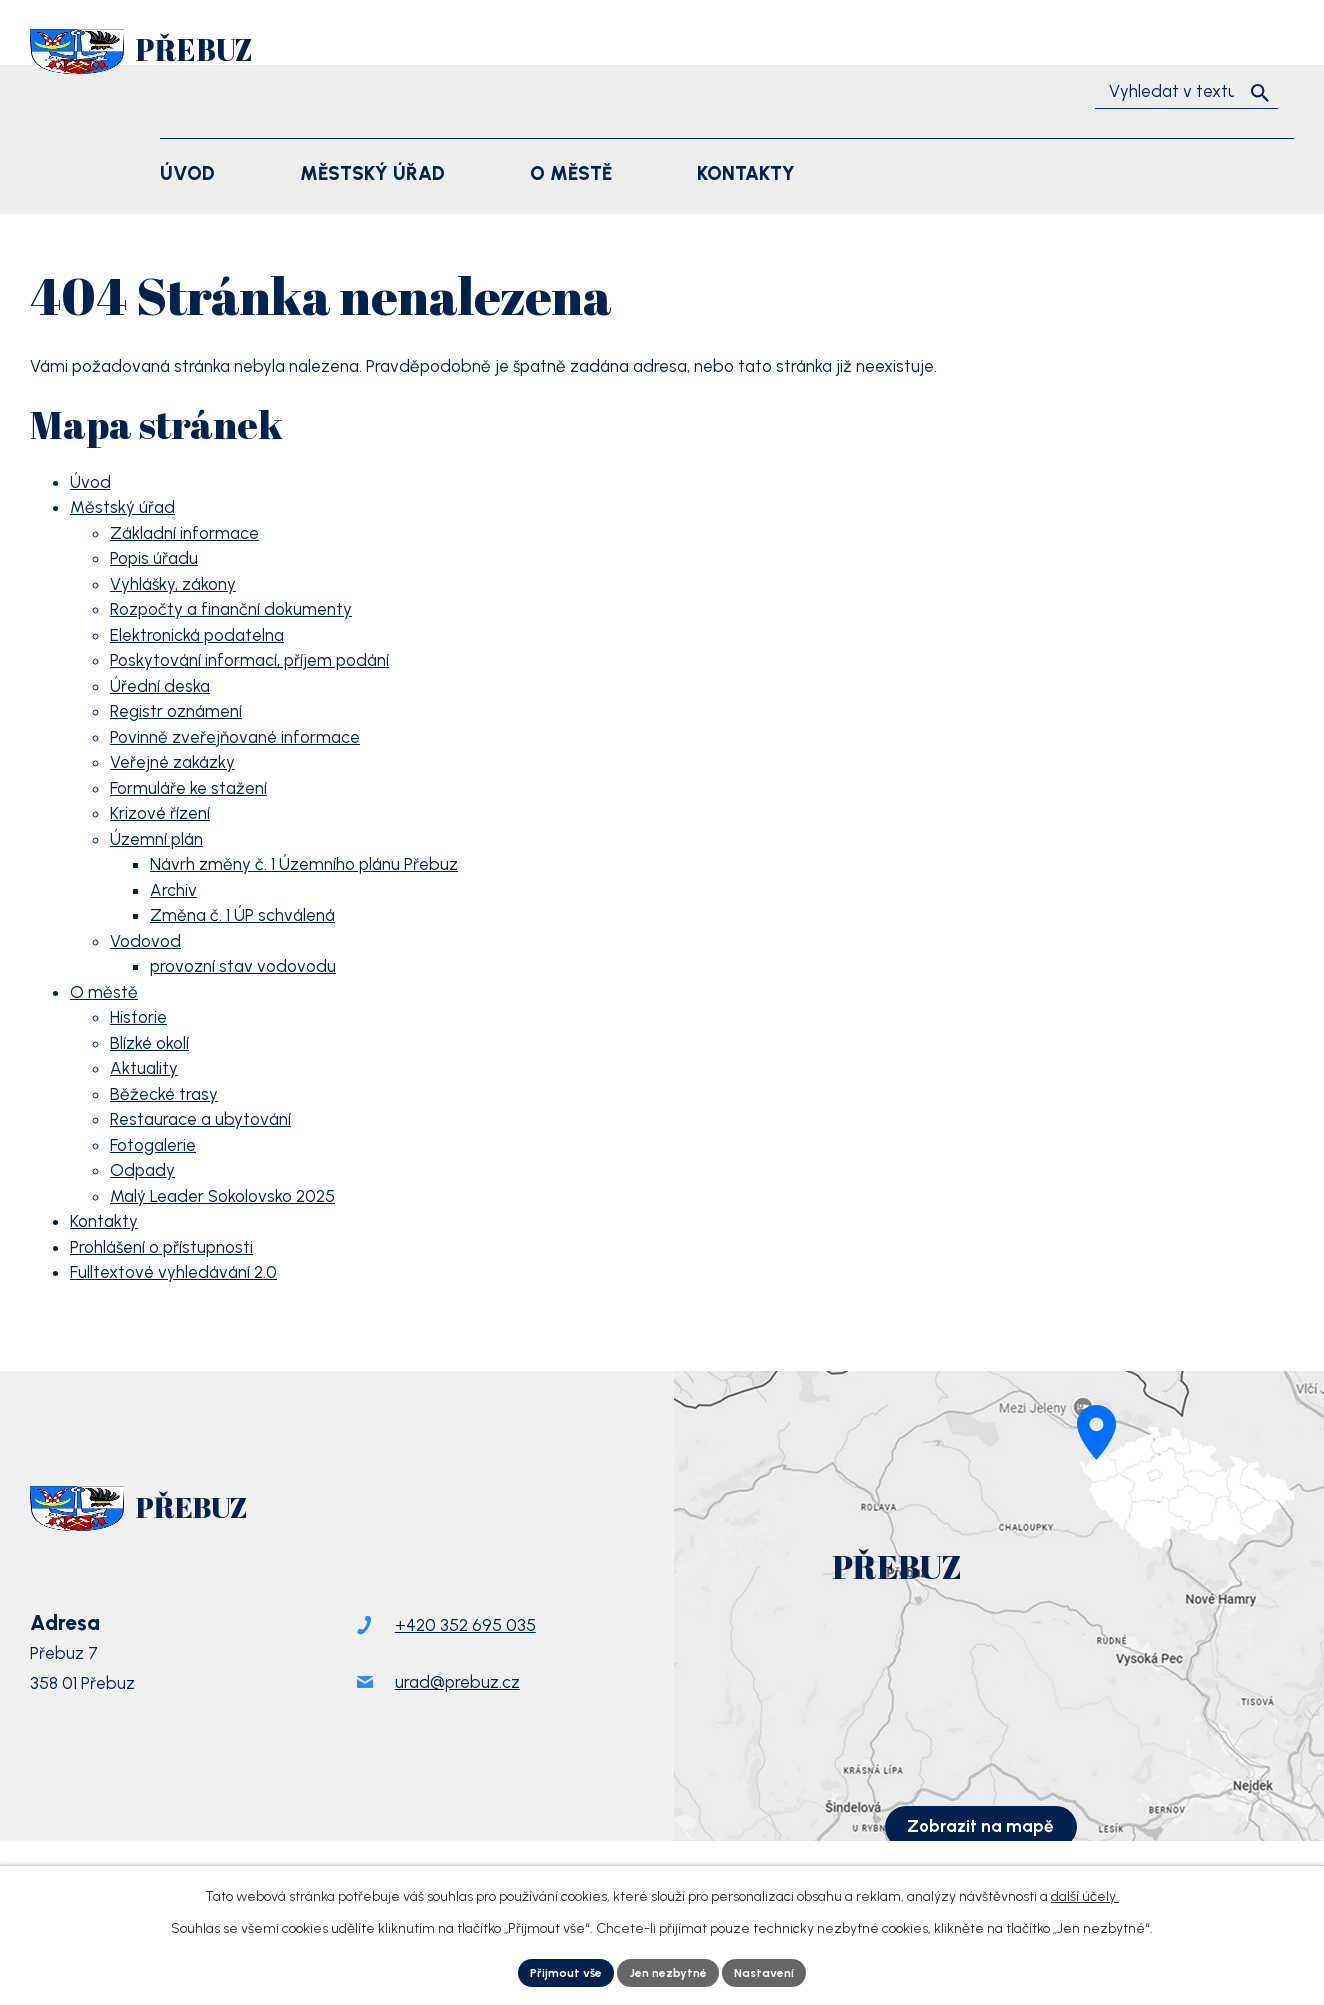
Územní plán (156, 839)
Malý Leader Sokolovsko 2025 (222, 1196)
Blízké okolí (149, 1043)
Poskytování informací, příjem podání (249, 660)
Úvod (90, 482)
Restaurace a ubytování (200, 1119)
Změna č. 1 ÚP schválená (242, 915)
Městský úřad (122, 507)
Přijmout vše (553, 1970)
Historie (138, 1017)
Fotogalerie (153, 1145)
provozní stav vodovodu (243, 966)
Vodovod (145, 941)
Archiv (173, 890)
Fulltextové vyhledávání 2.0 (173, 1272)
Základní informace (184, 533)
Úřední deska (160, 686)
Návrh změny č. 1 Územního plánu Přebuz (304, 864)
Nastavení (778, 1970)
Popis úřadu (154, 558)
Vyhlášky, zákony (173, 584)
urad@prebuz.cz (457, 1718)
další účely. (1085, 1891)
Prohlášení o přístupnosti (161, 1247)
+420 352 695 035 (465, 1661)
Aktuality (144, 1068)
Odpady (142, 1170)
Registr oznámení (176, 711)
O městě (104, 992)
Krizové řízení (160, 813)
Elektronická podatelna (197, 635)
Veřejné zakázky (172, 762)
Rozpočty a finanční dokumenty (231, 609)
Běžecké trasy (164, 1094)
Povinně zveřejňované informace (235, 737)
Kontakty (104, 1221)
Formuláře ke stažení (188, 788)
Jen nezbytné (669, 1970)
